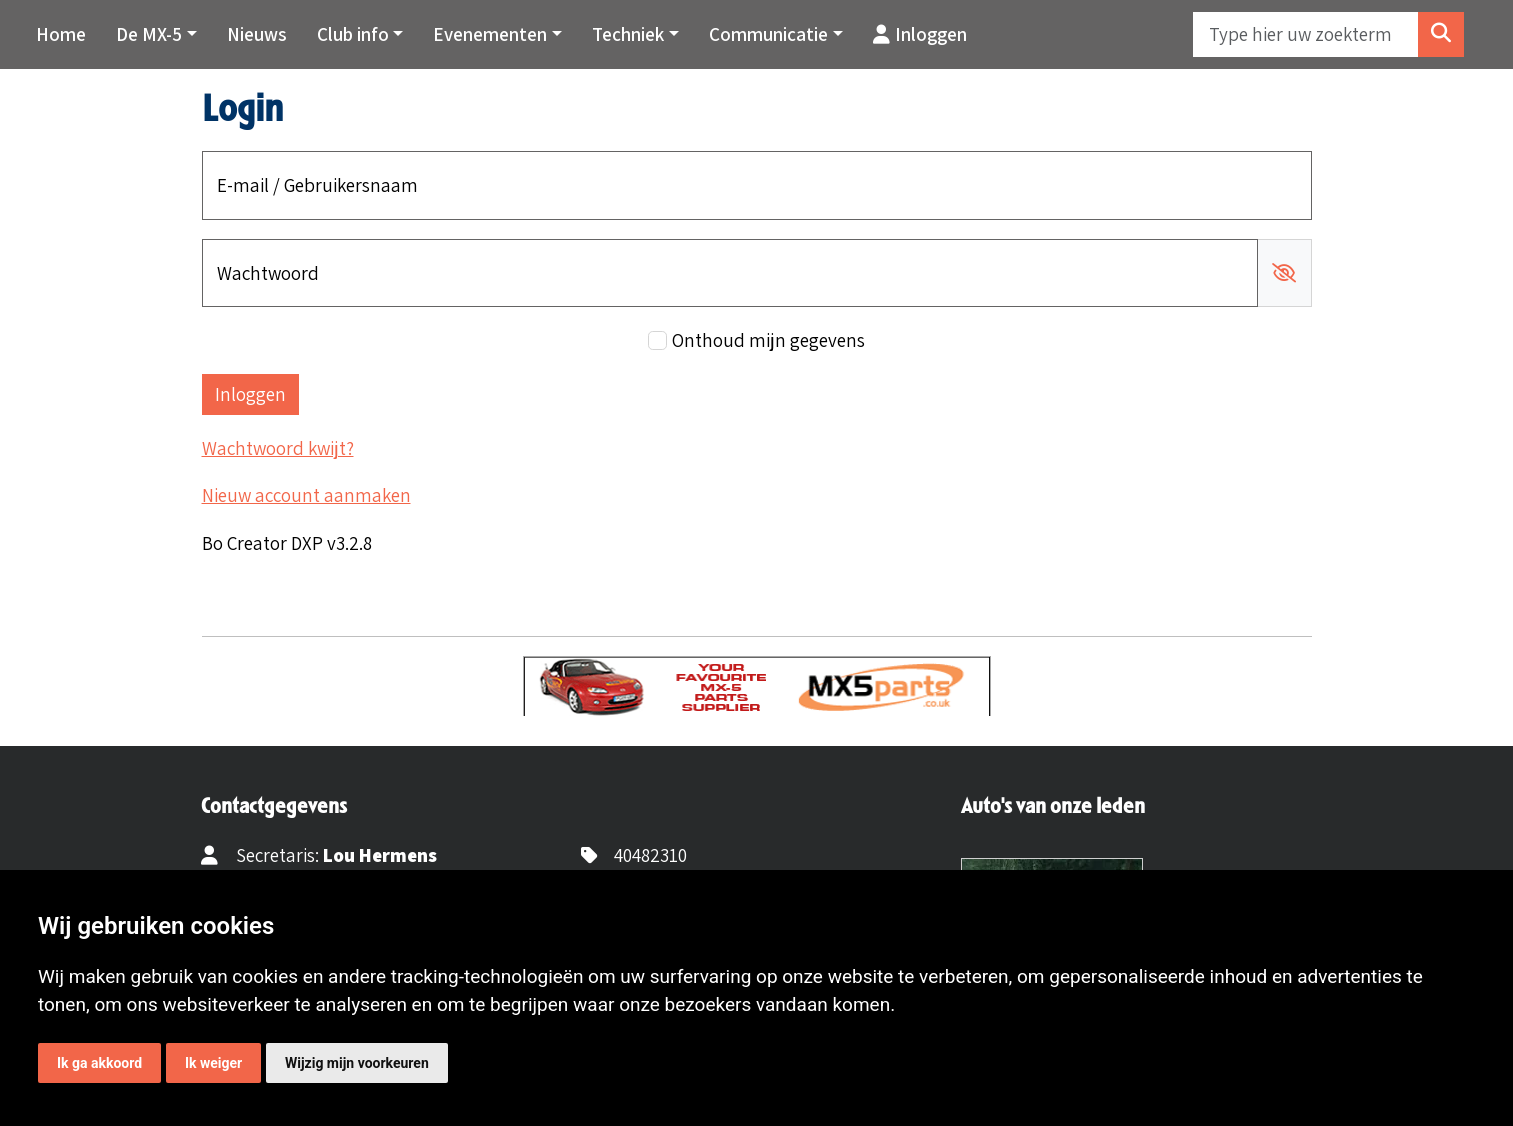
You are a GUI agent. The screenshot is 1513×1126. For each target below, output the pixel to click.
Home (61, 34)
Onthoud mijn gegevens (768, 340)
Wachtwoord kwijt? (278, 448)
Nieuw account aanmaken (306, 495)
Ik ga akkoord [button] (99, 1063)
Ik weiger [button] (213, 1063)
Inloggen (920, 34)
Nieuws (257, 34)
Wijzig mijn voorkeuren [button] (357, 1063)
